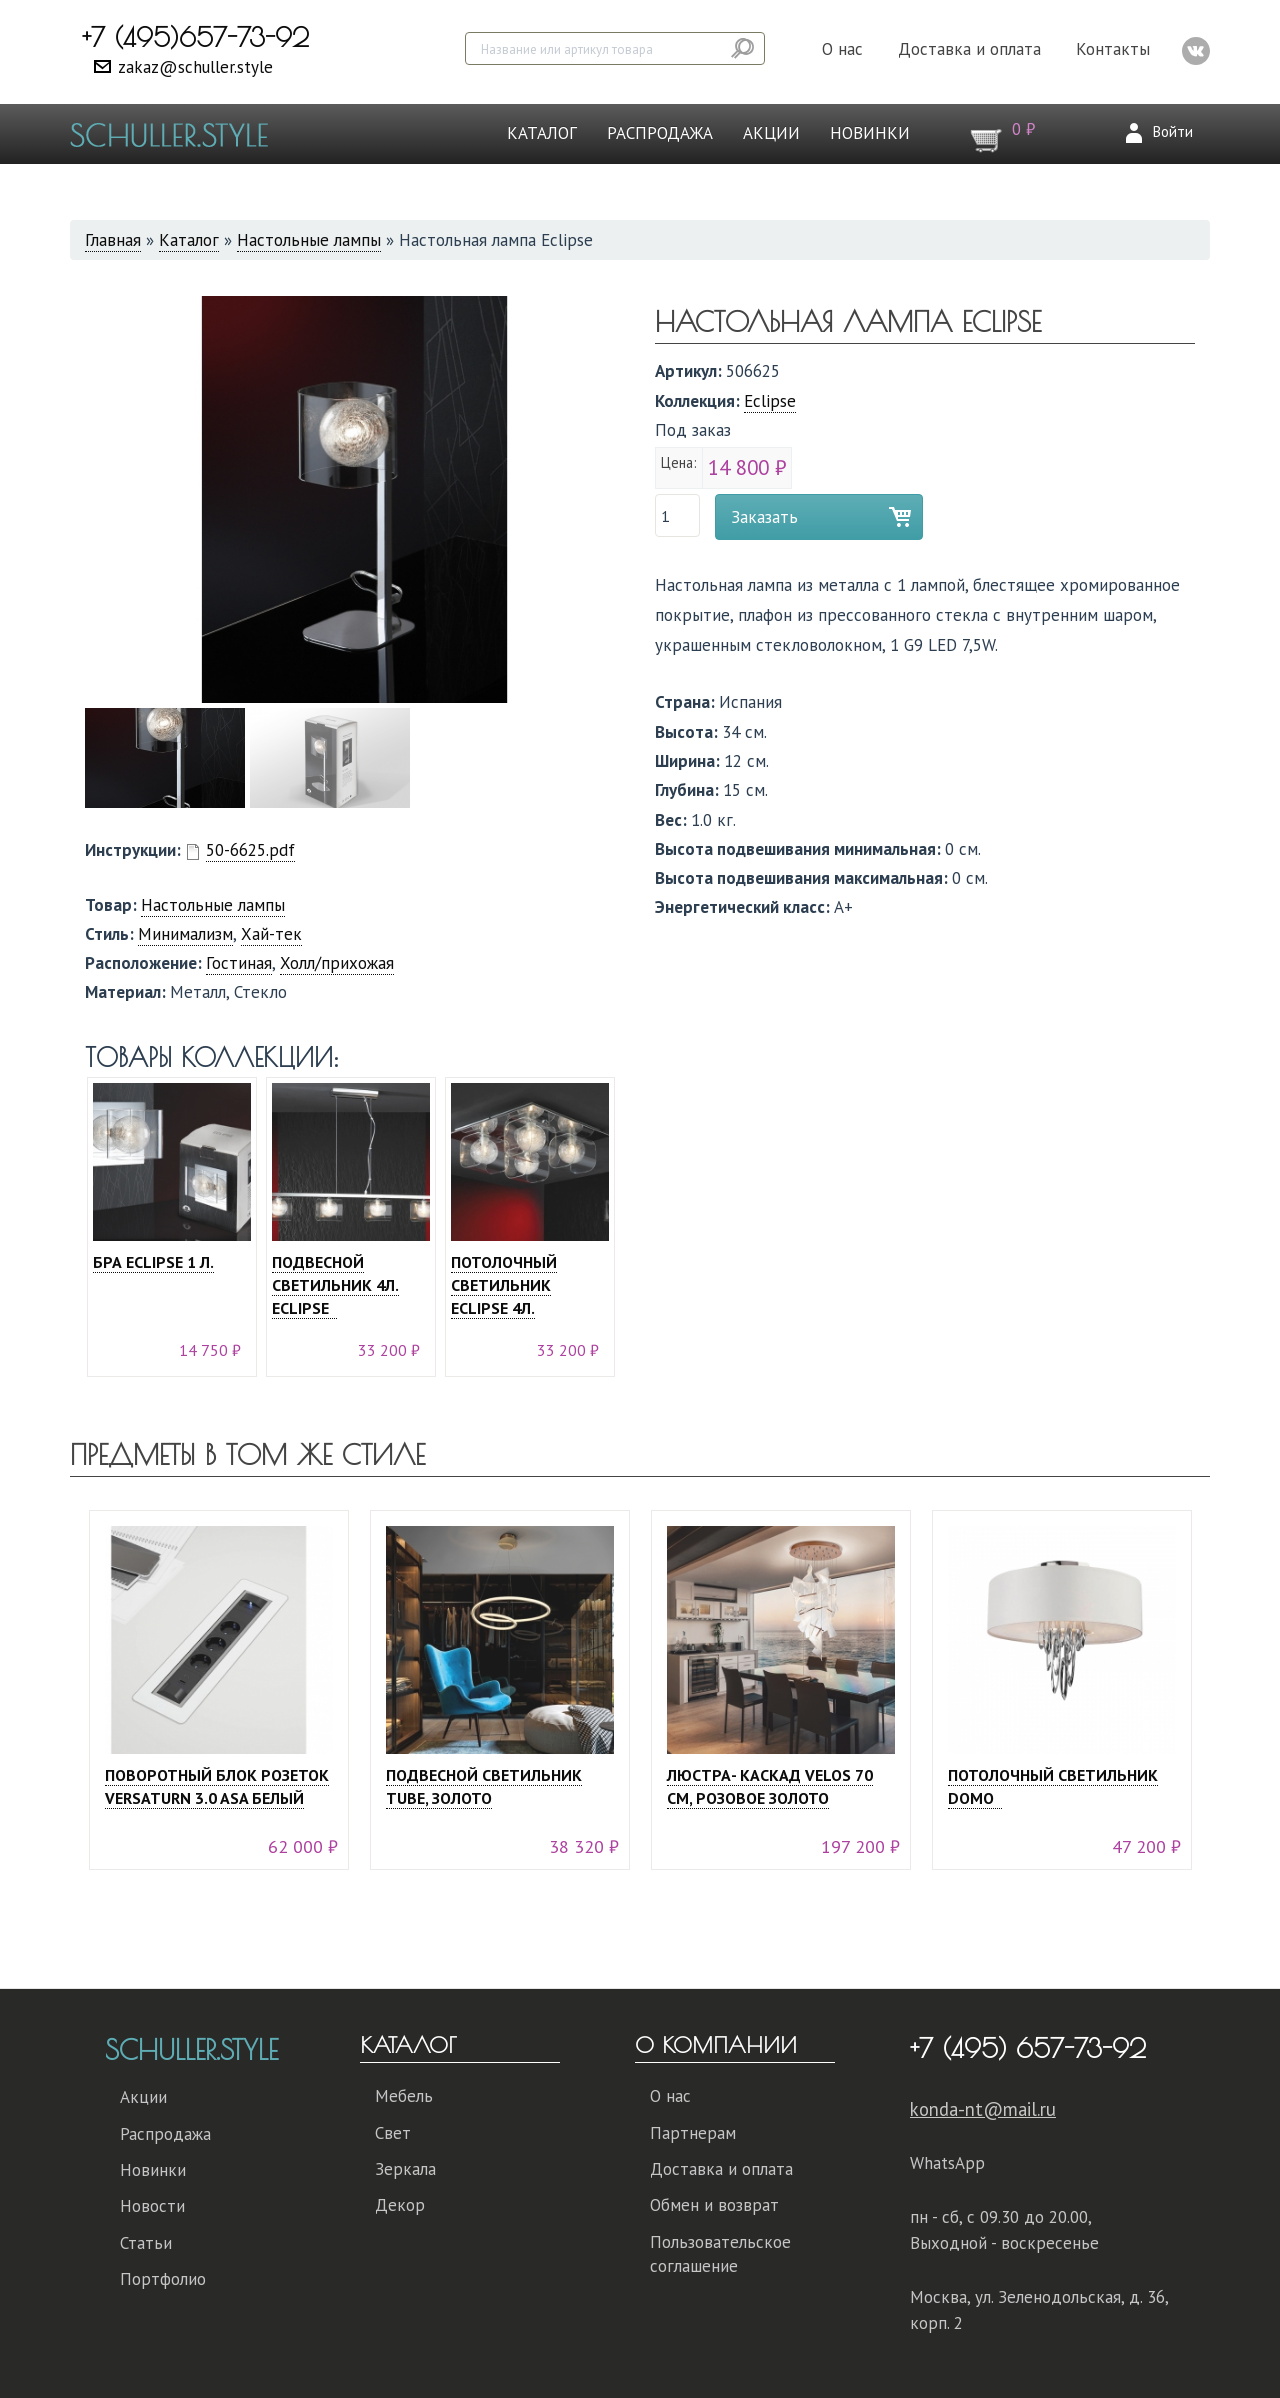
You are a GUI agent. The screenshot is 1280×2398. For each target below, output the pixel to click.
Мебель (404, 2096)
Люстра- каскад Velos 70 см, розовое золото (770, 1786)
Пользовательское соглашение (720, 2254)
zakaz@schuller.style (195, 67)
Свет (393, 2133)
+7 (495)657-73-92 (195, 37)
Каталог (542, 133)
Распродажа (660, 133)
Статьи (146, 2243)
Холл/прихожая (337, 963)
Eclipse (770, 401)
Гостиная (239, 963)
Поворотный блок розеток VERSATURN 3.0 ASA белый (217, 1786)
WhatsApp (947, 2163)
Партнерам (693, 2133)
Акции (771, 133)
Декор (400, 2205)
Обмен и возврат (714, 2205)
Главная (113, 240)
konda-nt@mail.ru (983, 2109)
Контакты (1113, 49)
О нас (842, 49)
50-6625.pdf (250, 850)
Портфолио (163, 2279)
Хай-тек (271, 934)
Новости (152, 2206)
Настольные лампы (309, 240)
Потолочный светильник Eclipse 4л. (504, 1285)
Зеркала (405, 2169)
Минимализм (185, 934)
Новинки (870, 133)
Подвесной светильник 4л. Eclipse (335, 1285)
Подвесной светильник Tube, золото (484, 1786)
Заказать (764, 517)
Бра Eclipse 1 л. (153, 1262)
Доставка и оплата (969, 49)
